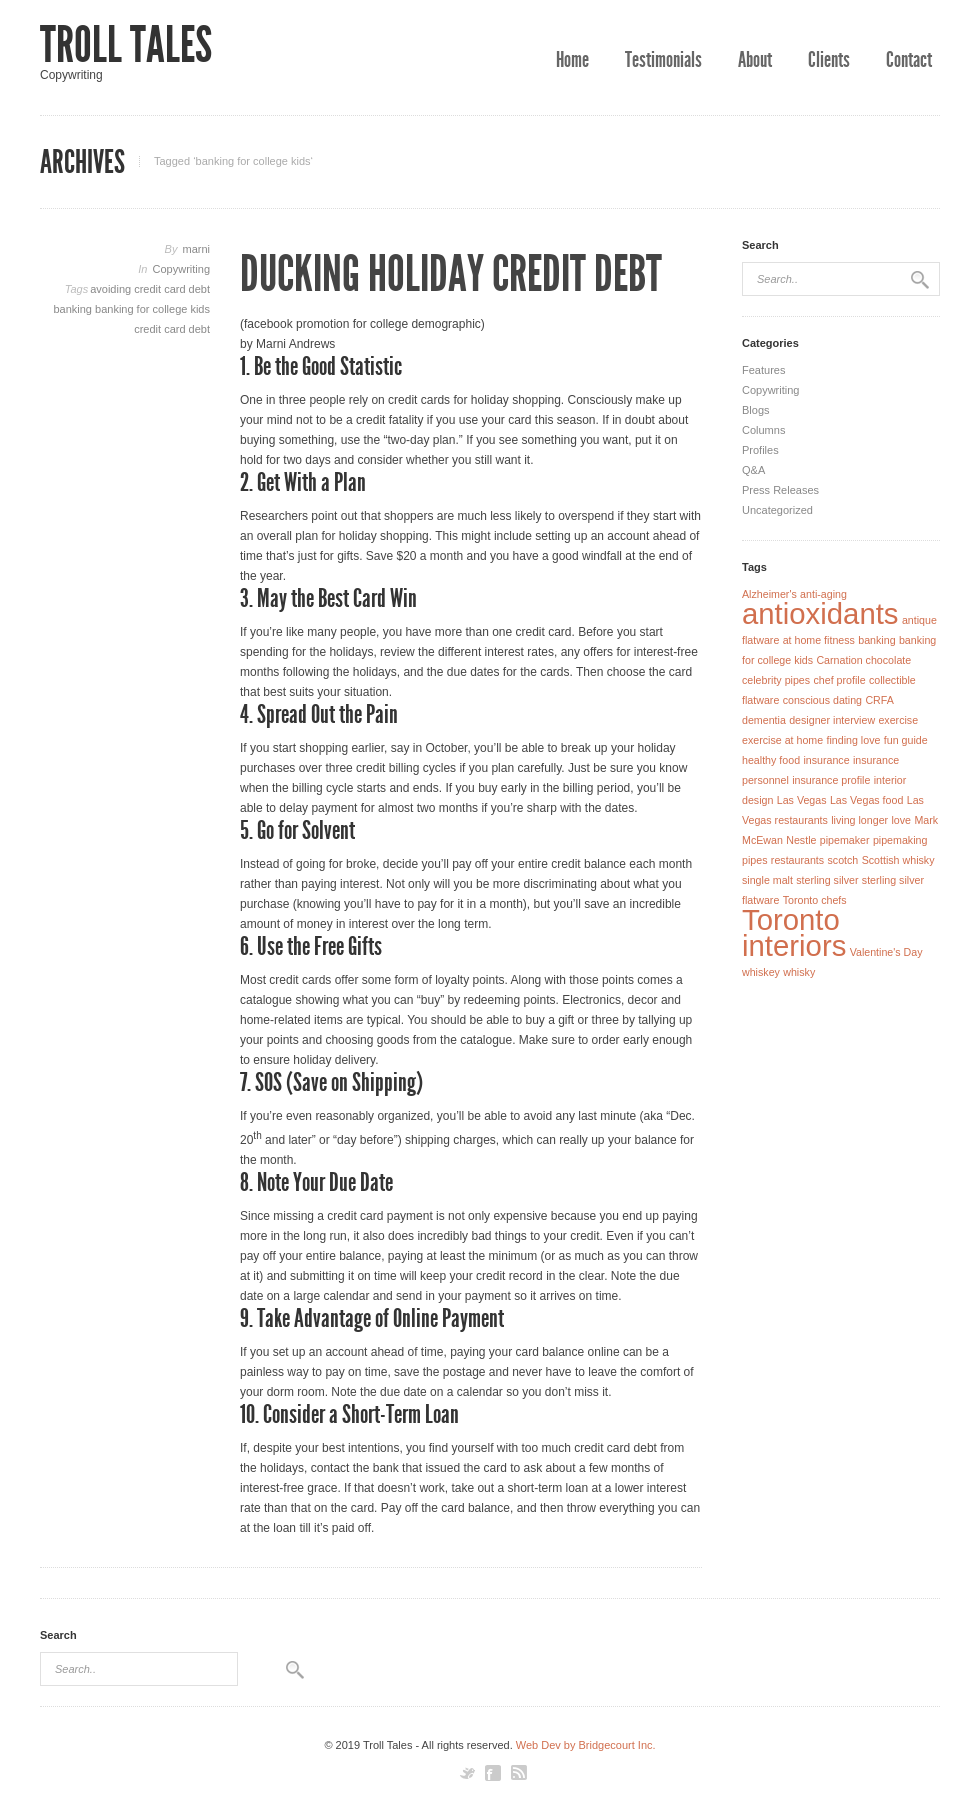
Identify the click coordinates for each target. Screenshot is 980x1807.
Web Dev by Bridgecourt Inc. (586, 1745)
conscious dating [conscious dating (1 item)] (822, 700)
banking (74, 309)
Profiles (760, 450)
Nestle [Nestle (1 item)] (801, 840)
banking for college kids (152, 309)
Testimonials (663, 60)
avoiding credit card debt (150, 289)
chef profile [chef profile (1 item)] (839, 680)
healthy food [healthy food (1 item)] (771, 760)
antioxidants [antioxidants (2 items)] (820, 613)
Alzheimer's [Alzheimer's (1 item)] (769, 594)
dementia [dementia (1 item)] (764, 720)
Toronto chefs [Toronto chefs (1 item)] (815, 900)
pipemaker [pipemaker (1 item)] (845, 840)
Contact (909, 60)
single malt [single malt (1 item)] (767, 880)
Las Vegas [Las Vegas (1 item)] (802, 800)
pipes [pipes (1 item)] (754, 860)
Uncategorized (777, 510)
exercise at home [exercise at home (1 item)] (782, 740)
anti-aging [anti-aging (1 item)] (823, 594)
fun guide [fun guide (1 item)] (906, 740)
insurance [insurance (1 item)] (826, 760)
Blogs (756, 410)
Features (763, 370)
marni (196, 249)
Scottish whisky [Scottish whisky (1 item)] (898, 860)
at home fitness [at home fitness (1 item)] (819, 640)
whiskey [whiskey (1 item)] (761, 972)
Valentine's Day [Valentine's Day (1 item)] (886, 952)
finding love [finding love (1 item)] (854, 740)
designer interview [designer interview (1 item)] (832, 720)
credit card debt (172, 329)
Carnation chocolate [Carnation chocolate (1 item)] (863, 660)
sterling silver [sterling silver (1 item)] (827, 880)
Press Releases (780, 490)
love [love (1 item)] (901, 820)
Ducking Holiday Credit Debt (451, 274)
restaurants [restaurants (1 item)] (797, 860)
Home (572, 60)
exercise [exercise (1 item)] (898, 720)
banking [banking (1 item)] (876, 640)
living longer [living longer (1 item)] (859, 820)
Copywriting (181, 269)
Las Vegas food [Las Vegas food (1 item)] (866, 800)
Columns (763, 430)
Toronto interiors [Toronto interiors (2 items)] (794, 932)
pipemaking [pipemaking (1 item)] (900, 840)
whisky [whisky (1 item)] (799, 972)
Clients (829, 60)
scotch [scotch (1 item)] (842, 860)
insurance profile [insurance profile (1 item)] (831, 780)
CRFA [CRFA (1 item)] (879, 700)
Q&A (753, 470)
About (755, 60)
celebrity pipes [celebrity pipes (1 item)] (776, 680)
